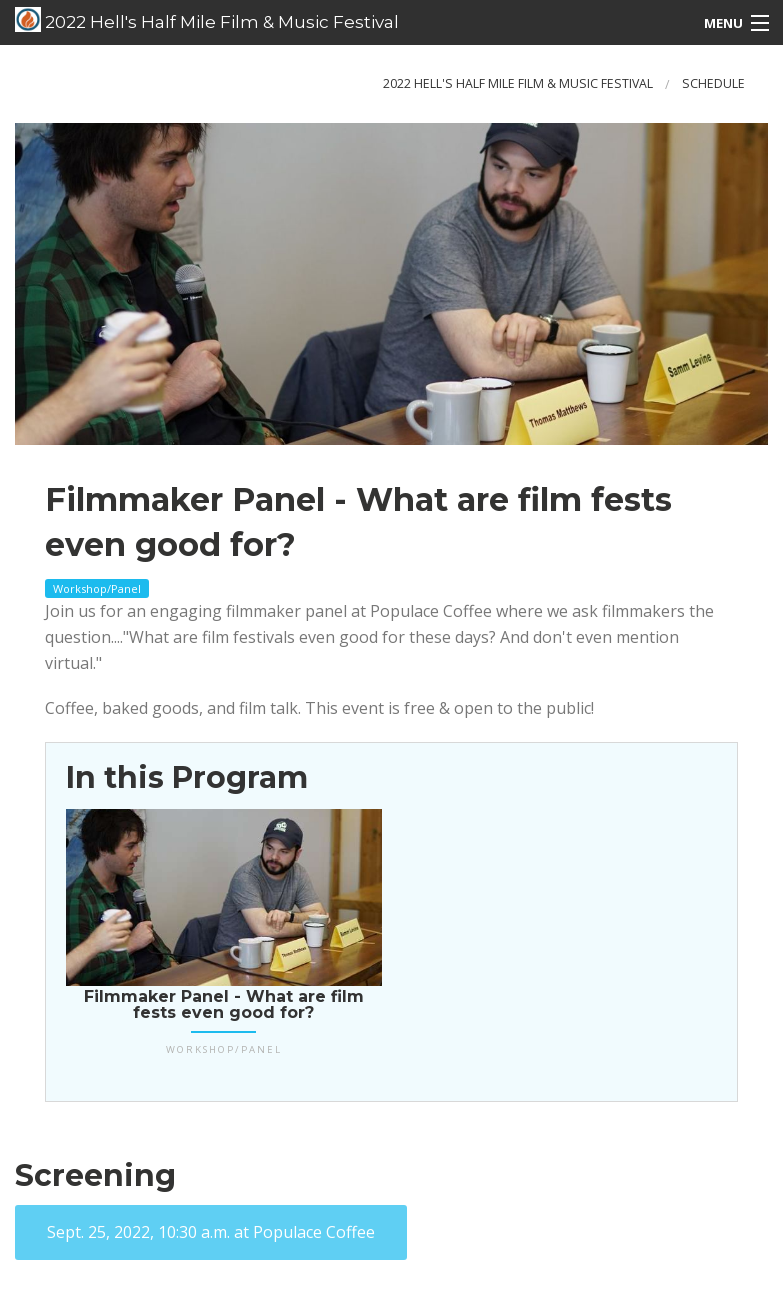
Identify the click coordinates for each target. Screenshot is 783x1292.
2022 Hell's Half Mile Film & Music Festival (207, 20)
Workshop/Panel (97, 588)
